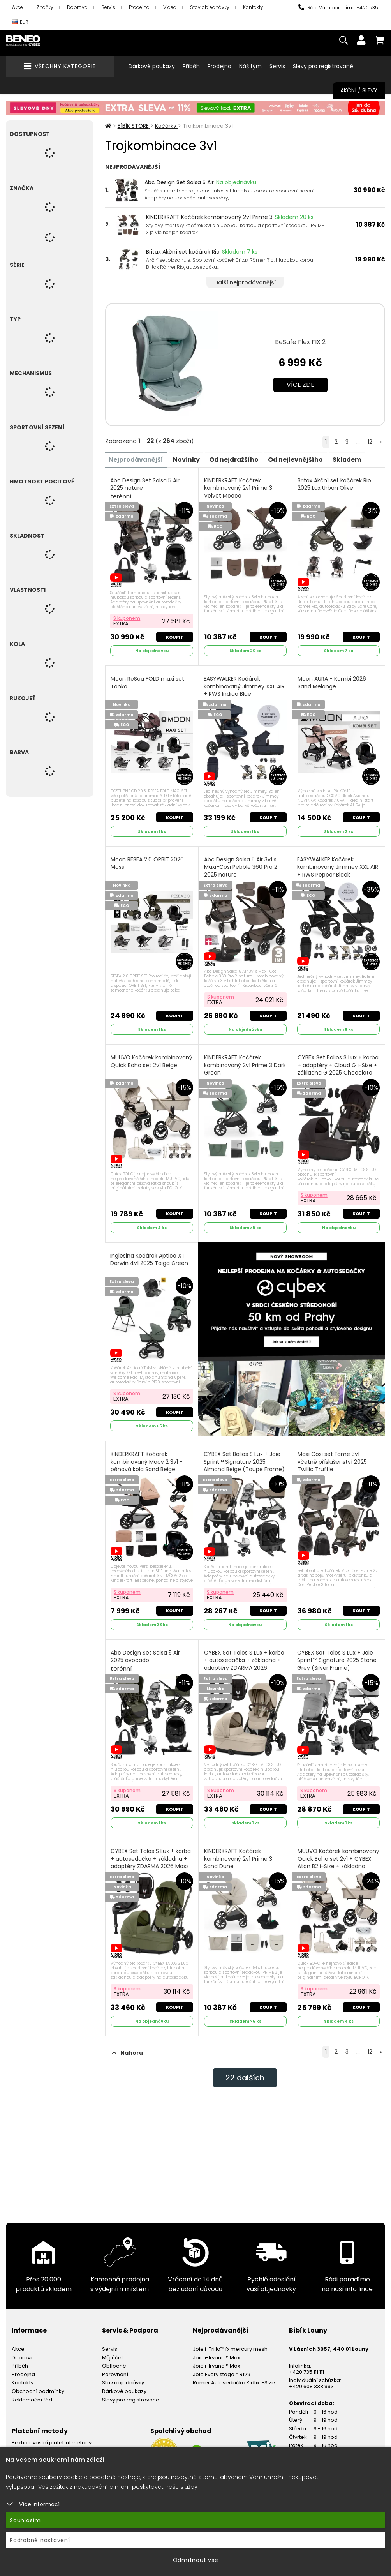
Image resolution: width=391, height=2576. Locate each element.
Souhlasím (25, 2520)
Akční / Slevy (358, 90)
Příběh (191, 66)
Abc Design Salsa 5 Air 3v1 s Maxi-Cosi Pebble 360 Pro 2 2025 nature (240, 870)
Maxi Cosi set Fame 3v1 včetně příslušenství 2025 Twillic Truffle (332, 1460)
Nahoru (127, 2050)
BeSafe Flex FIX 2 (300, 341)
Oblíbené (114, 2363)
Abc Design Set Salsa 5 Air (179, 182)
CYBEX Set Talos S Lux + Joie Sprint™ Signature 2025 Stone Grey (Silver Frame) (337, 1662)
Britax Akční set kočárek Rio (183, 252)
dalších (245, 2075)
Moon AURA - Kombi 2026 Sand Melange (332, 682)
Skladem (351, 459)
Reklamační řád (32, 2397)
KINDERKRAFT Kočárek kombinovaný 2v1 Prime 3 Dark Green (245, 1064)
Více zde (300, 384)
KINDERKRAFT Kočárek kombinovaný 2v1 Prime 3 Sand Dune (238, 1856)
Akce (17, 7)
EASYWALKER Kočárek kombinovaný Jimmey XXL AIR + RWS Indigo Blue (244, 690)
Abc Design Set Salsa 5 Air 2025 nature (145, 488)
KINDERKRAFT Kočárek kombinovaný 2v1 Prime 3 (209, 217)
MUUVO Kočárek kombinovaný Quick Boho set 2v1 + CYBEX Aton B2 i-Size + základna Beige (338, 1860)
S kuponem (127, 617)
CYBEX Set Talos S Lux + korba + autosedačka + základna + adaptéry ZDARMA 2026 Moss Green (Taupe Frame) (151, 1864)
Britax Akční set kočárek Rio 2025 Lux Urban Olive (334, 484)
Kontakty (253, 7)
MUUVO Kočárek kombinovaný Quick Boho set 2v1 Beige (152, 1060)
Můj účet (112, 2355)
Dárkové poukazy (152, 66)
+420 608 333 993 (311, 2383)
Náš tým (250, 66)
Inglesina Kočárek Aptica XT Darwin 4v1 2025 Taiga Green (149, 1258)
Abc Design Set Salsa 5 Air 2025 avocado (145, 1659)
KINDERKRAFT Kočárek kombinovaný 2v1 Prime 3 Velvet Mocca (238, 487)
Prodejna (139, 7)
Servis (108, 7)
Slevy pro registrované (323, 66)
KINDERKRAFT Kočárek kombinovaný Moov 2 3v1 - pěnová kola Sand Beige (147, 1460)
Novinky (187, 459)
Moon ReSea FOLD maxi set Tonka (148, 682)
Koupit (174, 636)
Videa (169, 7)
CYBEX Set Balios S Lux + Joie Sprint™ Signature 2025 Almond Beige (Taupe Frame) (244, 1464)
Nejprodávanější (137, 459)
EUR (20, 22)
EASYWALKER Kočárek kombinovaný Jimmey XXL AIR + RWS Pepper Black (337, 866)
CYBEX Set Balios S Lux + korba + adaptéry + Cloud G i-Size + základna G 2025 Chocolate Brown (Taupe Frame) (338, 1072)
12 (370, 442)
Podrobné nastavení (40, 2540)
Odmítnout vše (195, 2560)
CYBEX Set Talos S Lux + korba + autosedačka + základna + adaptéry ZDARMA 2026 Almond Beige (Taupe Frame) (244, 1666)
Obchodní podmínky (38, 2388)
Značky (45, 7)
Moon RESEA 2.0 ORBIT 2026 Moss (147, 862)
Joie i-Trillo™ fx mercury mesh (230, 2346)
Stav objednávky (209, 7)
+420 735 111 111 (306, 2369)
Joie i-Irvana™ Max (216, 2355)
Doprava (77, 7)
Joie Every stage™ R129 (221, 2371)
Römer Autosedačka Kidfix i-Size (234, 2380)
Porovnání (115, 2371)
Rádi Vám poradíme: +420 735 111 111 (340, 15)
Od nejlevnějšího (299, 459)
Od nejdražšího (236, 459)
